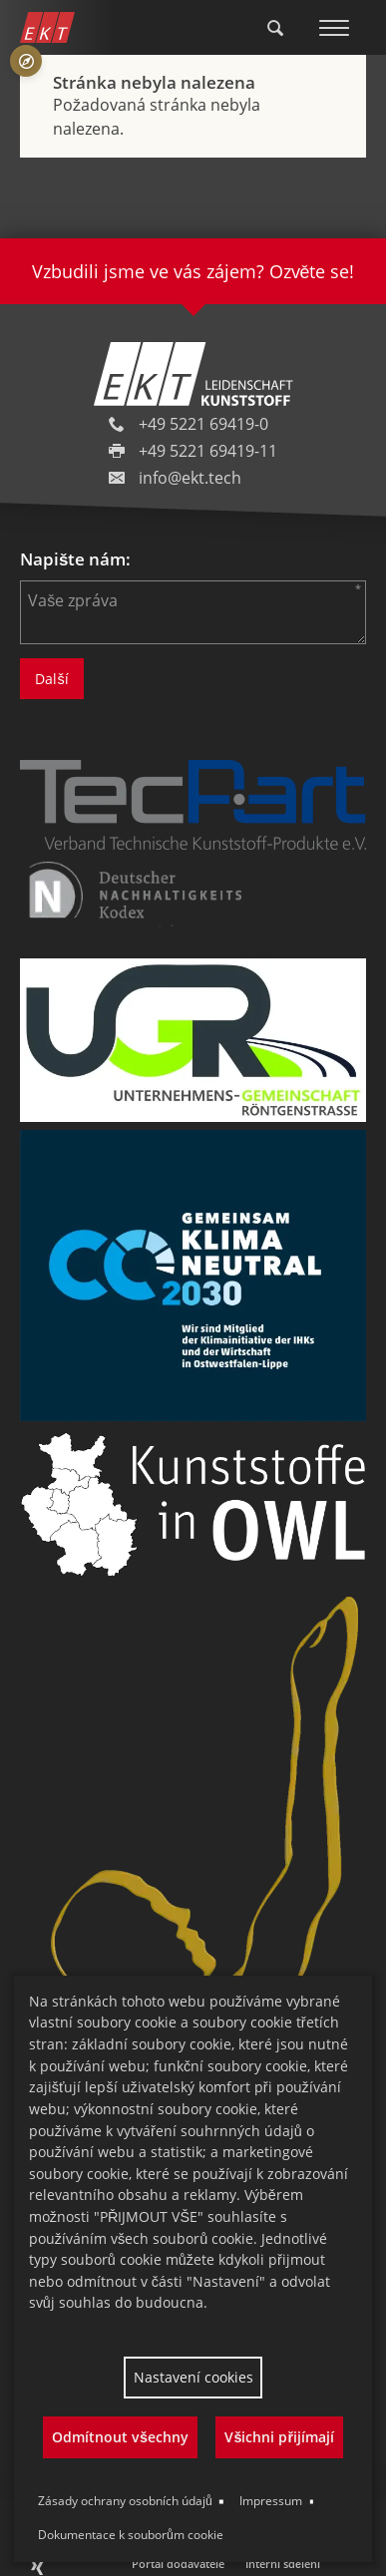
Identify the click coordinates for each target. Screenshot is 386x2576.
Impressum (270, 2500)
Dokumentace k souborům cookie (130, 2534)
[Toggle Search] (275, 27)
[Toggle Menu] (334, 27)
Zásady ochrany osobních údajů (125, 2500)
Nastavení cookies (193, 2377)
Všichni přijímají (279, 2436)
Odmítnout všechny (120, 2436)
